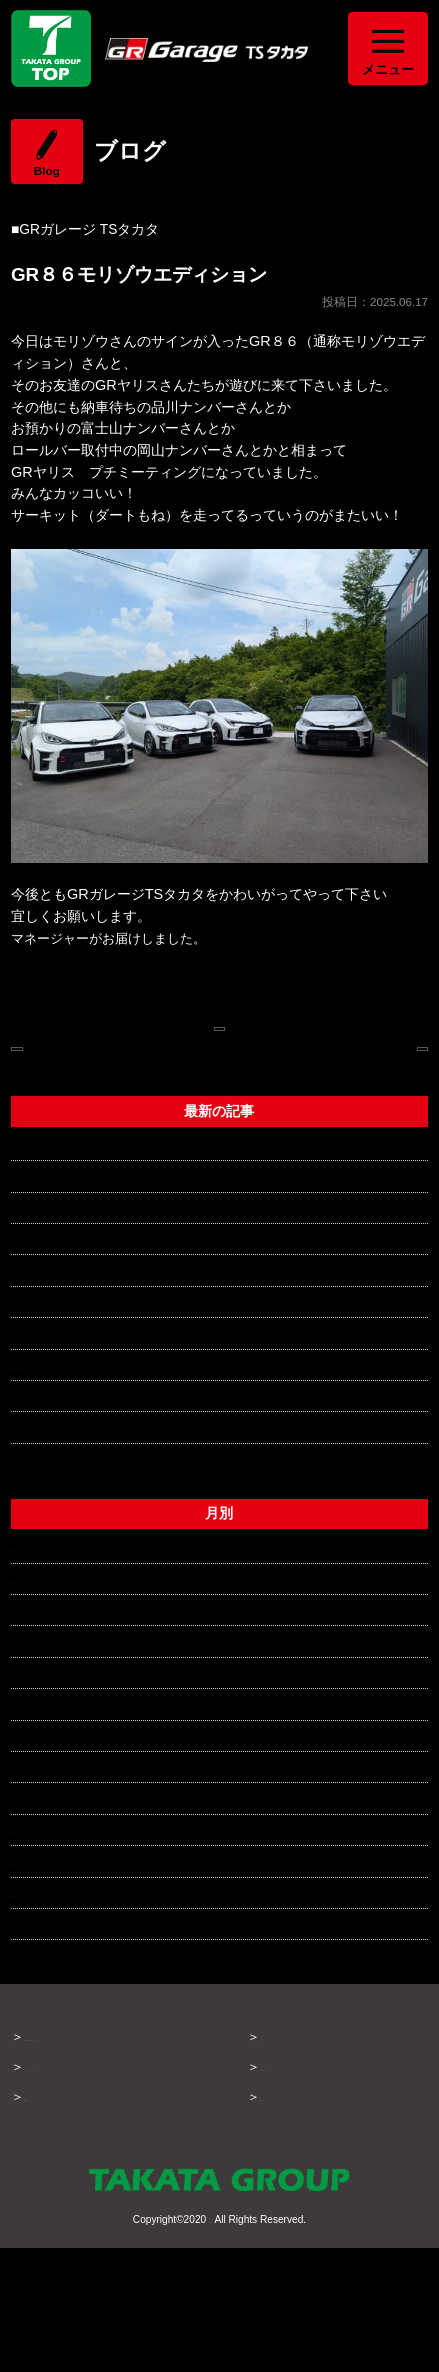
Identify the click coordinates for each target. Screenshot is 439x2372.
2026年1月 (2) (56, 1716)
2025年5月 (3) (56, 1936)
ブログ (279, 2143)
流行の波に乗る (60, 1345)
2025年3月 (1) (56, 1999)
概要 (273, 2203)
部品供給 (39, 1314)
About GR (52, 2223)
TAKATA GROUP (210, 2342)
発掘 (25, 1376)
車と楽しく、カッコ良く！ (95, 1534)
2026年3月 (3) (56, 1653)
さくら (32, 1229)
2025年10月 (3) (60, 1779)
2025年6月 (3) (56, 1904)
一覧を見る (46, 1565)
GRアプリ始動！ (64, 1408)
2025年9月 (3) (56, 1810)
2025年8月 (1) (56, 1842)
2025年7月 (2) (56, 1873)
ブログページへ (219, 1037)
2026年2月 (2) (56, 1685)
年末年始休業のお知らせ (88, 1471)
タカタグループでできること (108, 2193)
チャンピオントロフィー (88, 1502)
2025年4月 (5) (56, 1967)
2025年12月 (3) (60, 1747)
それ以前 (39, 2030)
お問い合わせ (299, 2173)
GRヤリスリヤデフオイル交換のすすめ (134, 1439)
